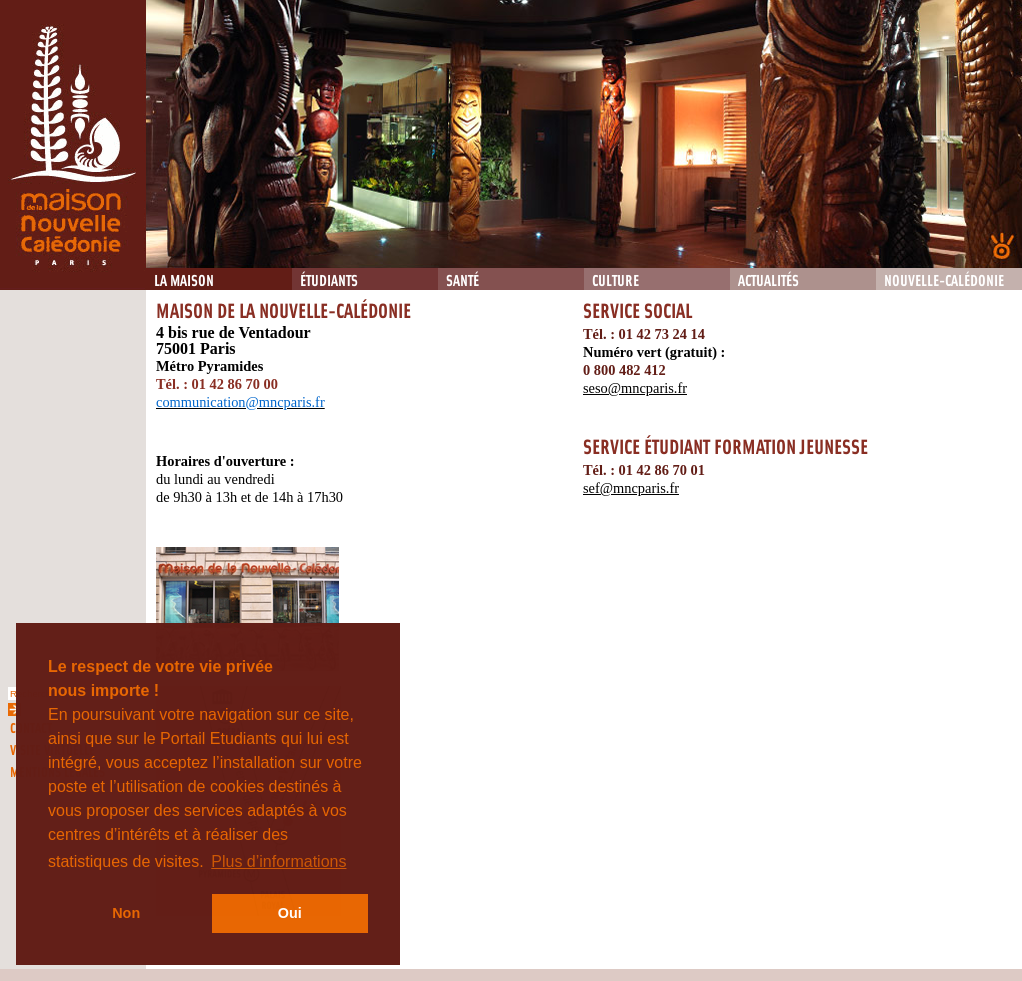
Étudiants (329, 281)
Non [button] (126, 913)
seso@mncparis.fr (635, 388)
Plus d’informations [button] (278, 861)
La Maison (184, 281)
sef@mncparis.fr (631, 488)
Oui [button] (290, 913)
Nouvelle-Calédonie (944, 281)
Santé (462, 281)
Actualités (768, 281)
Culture (615, 281)
